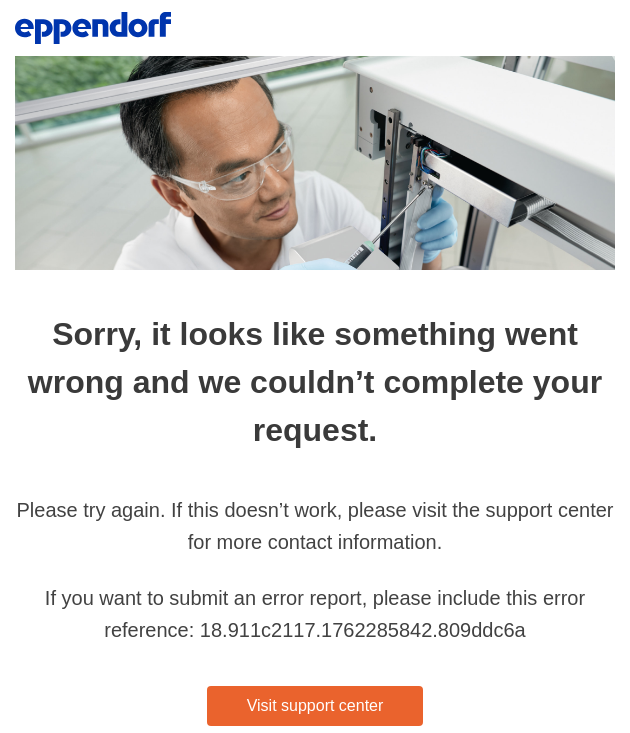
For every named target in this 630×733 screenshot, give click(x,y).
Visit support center (315, 705)
